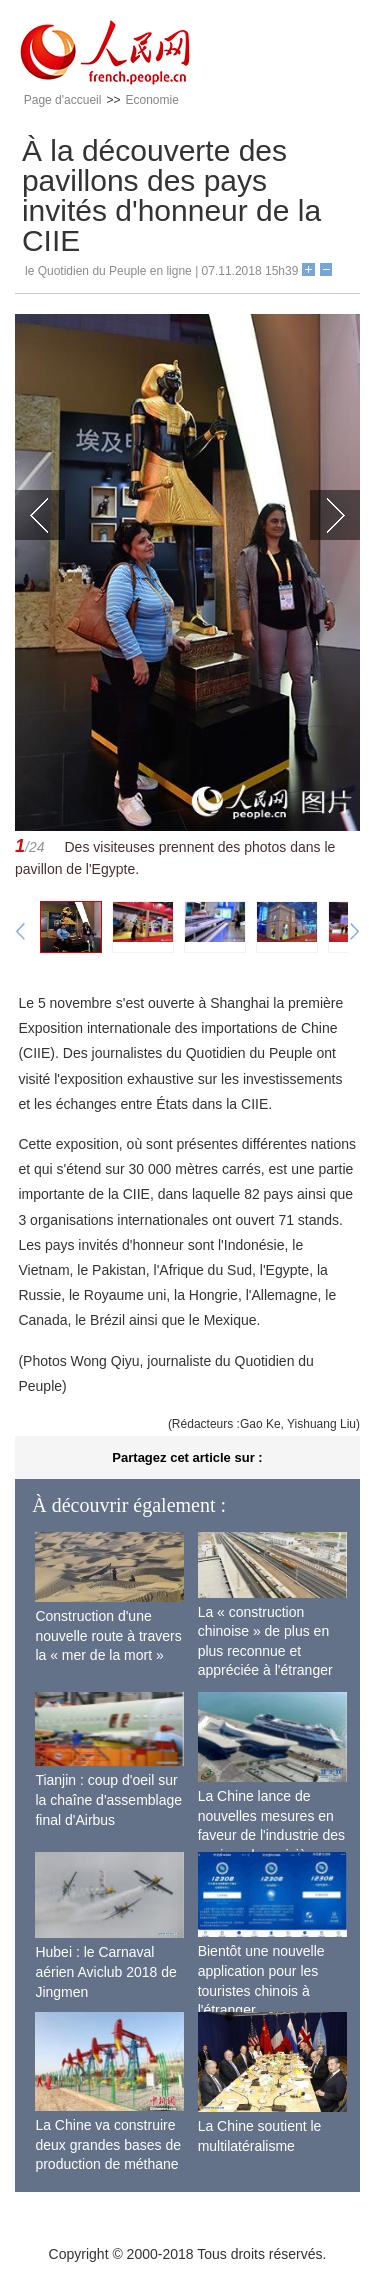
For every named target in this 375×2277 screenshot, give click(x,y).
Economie (151, 100)
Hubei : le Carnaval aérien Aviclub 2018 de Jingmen (105, 1971)
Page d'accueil (63, 100)
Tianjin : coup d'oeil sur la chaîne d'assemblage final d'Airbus (108, 1799)
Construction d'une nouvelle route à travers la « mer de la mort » (108, 1635)
